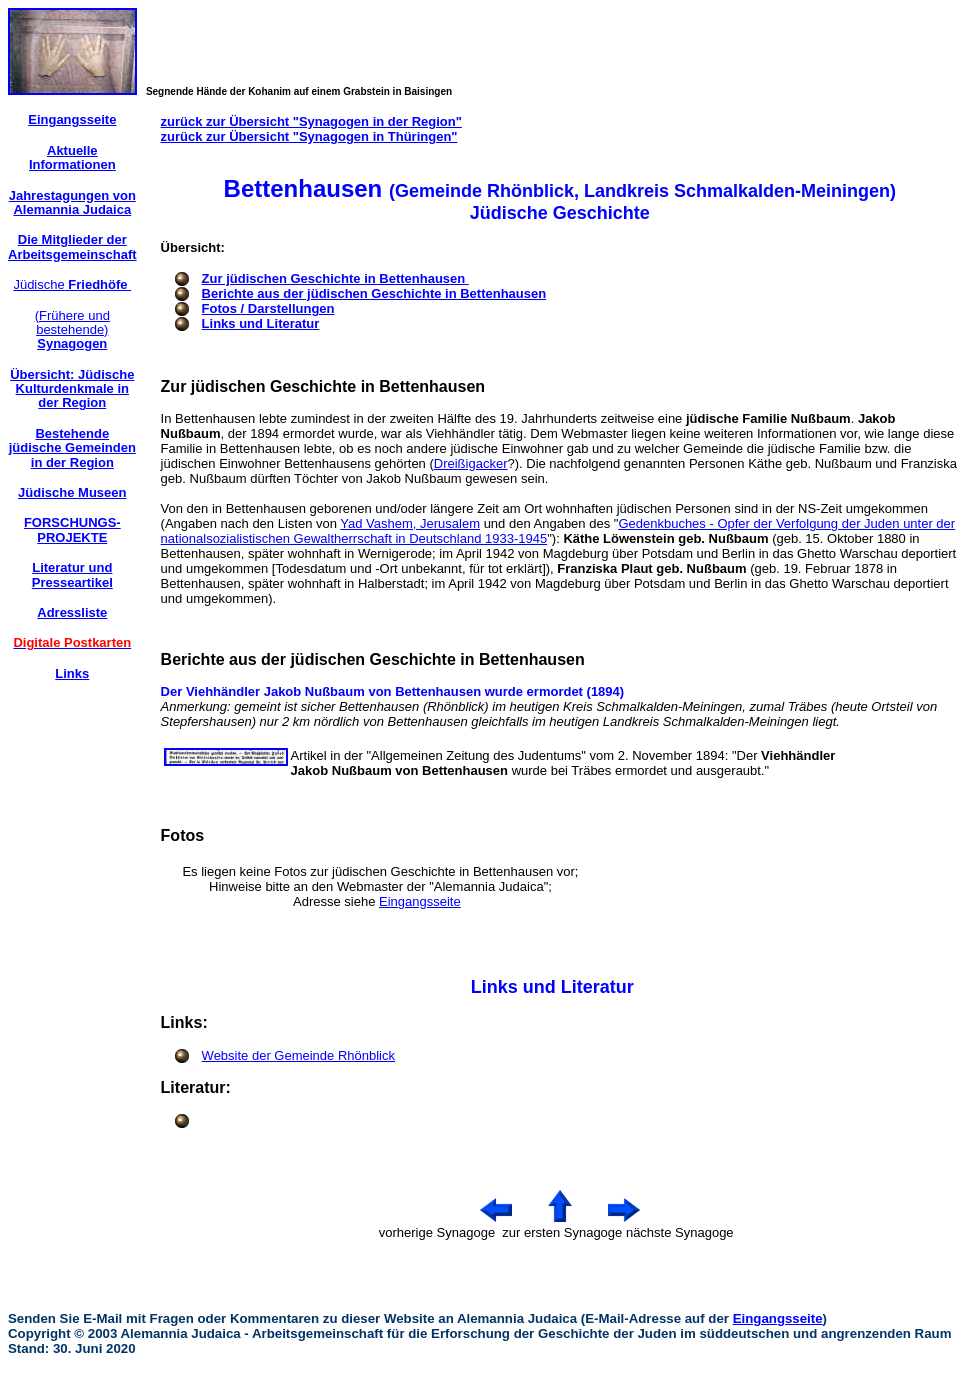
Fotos (183, 835)
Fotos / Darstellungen (268, 308)
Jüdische (72, 284)
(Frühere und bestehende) (72, 330)
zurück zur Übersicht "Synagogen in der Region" (311, 121)
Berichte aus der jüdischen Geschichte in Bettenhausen (374, 293)
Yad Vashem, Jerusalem (410, 523)
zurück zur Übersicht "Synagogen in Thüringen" (309, 136)
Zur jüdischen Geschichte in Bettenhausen (335, 278)
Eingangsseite (420, 901)
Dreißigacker (471, 463)
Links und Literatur (261, 323)
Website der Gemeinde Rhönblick (298, 1055)
